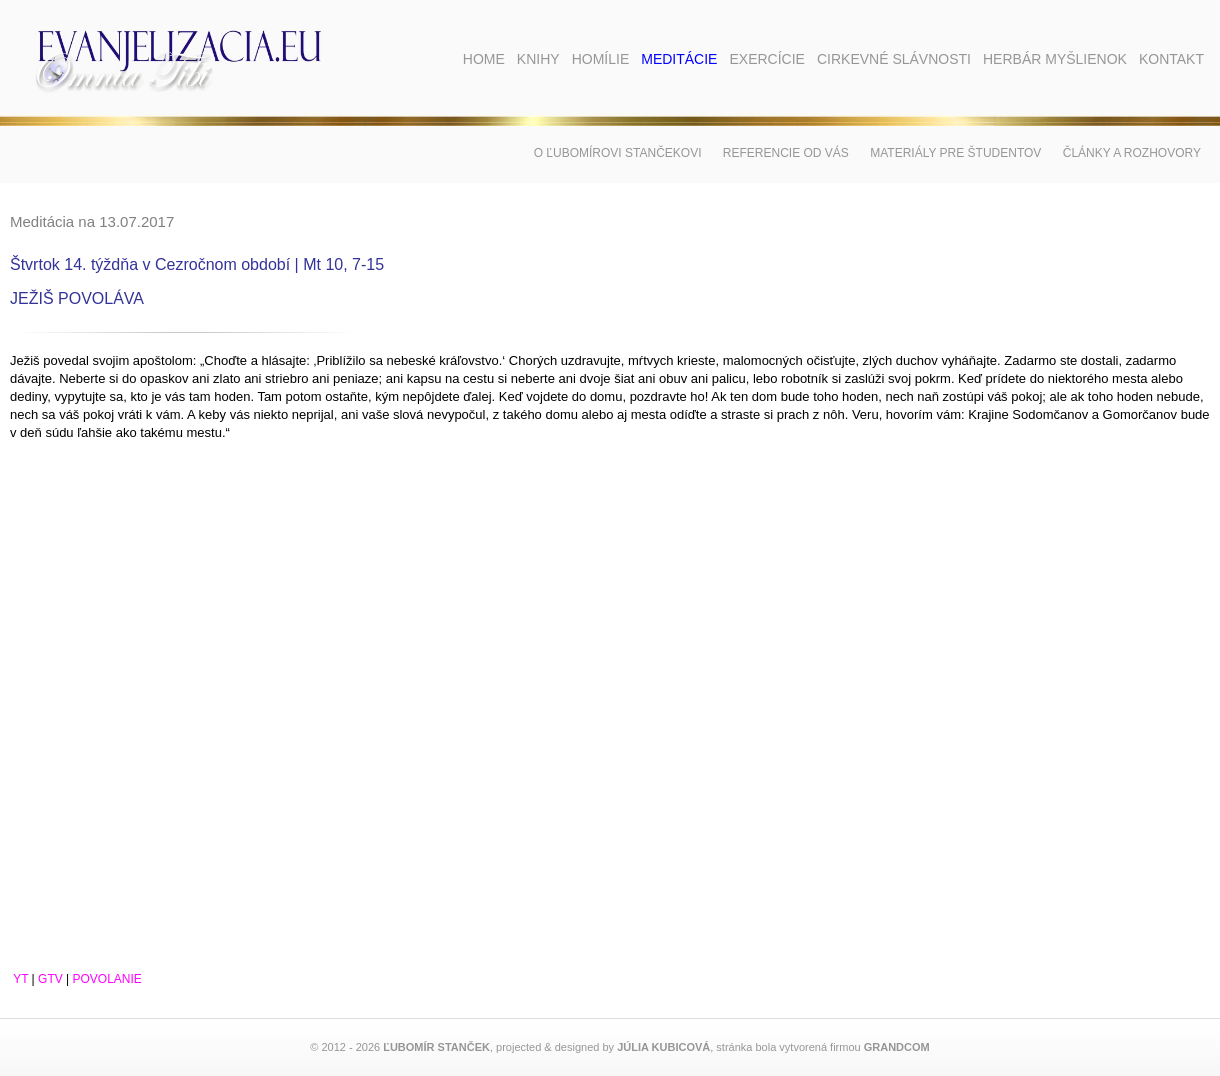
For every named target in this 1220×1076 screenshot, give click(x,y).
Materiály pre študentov (955, 153)
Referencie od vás (786, 153)
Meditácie (679, 59)
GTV (50, 979)
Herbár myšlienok (1055, 59)
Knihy (538, 59)
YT (20, 979)
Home (484, 59)
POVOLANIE (107, 979)
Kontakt (1171, 59)
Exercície (766, 59)
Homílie (601, 59)
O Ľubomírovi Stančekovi (618, 153)
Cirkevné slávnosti (894, 59)
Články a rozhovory (1132, 153)
